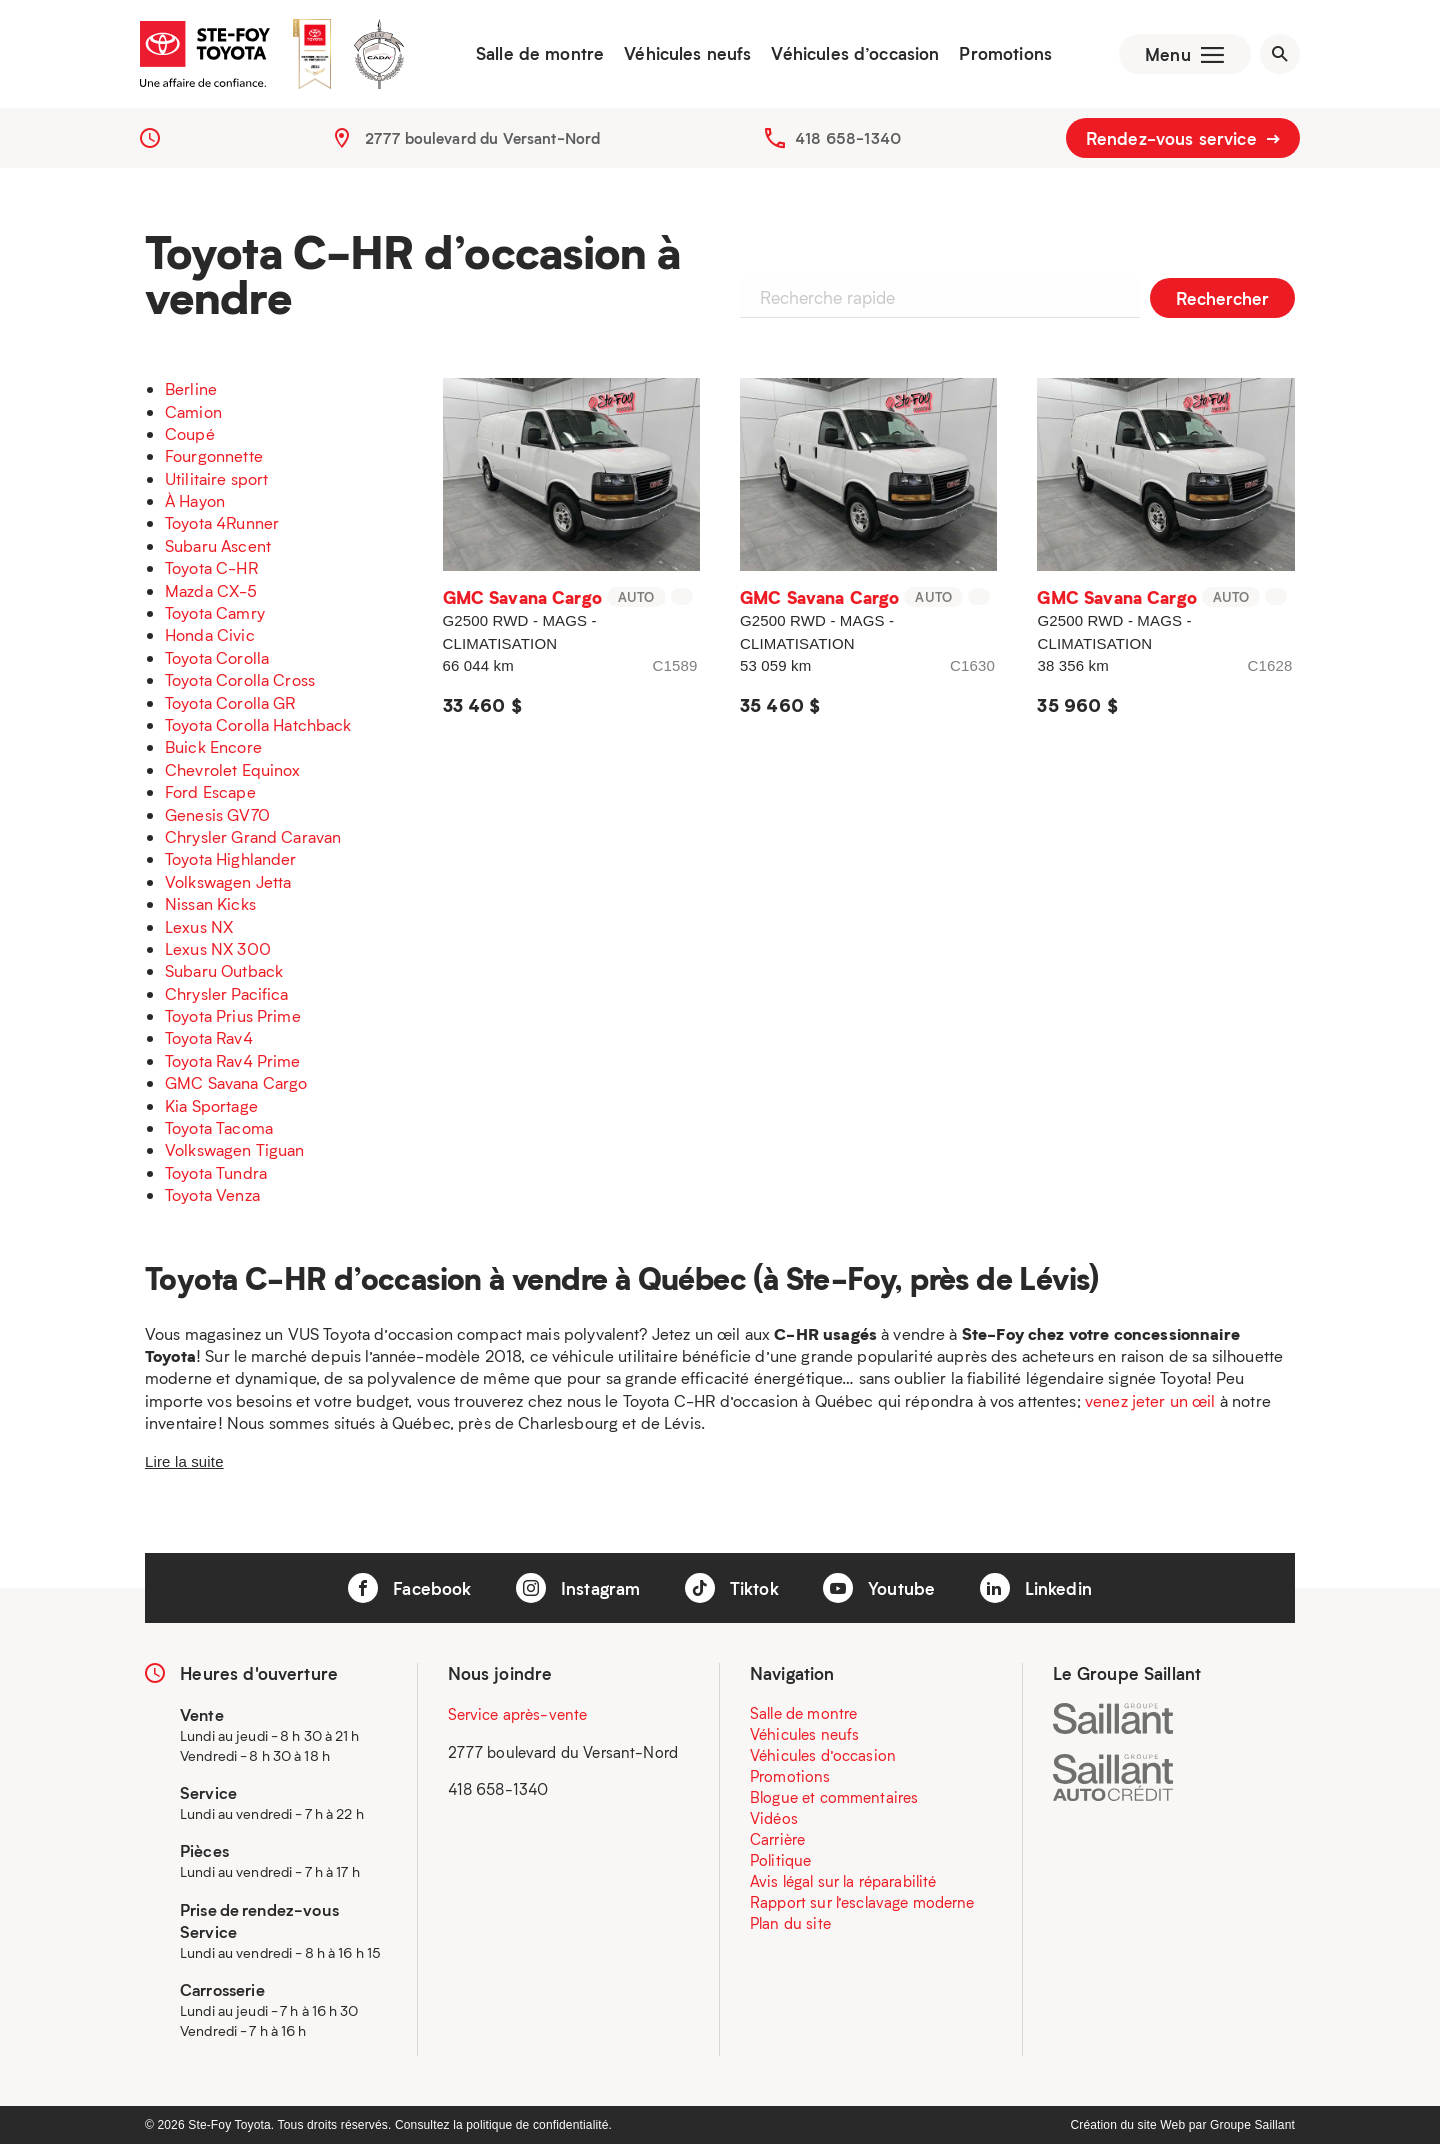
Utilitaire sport (216, 480)
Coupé (190, 435)
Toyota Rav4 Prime (233, 1062)
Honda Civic (210, 637)
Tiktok (732, 1590)
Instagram (578, 1590)
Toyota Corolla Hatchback (258, 726)
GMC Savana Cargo (236, 1085)
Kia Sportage (211, 1107)
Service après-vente (518, 1717)
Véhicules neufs (685, 55)
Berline (191, 390)
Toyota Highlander (231, 861)
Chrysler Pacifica (227, 995)
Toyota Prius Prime (233, 1017)
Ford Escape (210, 793)
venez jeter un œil (1150, 1402)
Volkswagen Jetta (228, 883)
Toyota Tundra (216, 1174)
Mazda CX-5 (211, 592)
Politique (780, 1863)
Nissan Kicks (210, 905)
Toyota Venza (212, 1196)
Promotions (1003, 55)
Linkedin (1036, 1590)
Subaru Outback (224, 973)
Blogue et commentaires (834, 1800)
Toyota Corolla (217, 659)
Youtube (879, 1590)
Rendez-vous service (1183, 140)
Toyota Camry (215, 614)
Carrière (777, 1842)
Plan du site (790, 1926)
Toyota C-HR (211, 570)
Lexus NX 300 (218, 950)
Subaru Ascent (218, 547)
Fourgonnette (214, 458)
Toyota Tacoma (219, 1129)
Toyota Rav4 (209, 1040)
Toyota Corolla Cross (240, 681)
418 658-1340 (848, 140)
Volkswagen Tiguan (235, 1152)
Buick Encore (213, 749)
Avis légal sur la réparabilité (843, 1884)
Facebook (409, 1590)
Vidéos (774, 1821)
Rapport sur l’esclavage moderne (862, 1905)
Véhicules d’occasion (853, 55)
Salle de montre (538, 55)
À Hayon (195, 502)
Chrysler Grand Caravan (253, 838)
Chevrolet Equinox (233, 771)
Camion (193, 413)
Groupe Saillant (1252, 2127)
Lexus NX (199, 928)
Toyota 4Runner (222, 525)
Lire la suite (184, 1463)
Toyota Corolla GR (230, 704)
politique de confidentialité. (539, 2127)
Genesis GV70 (217, 816)
